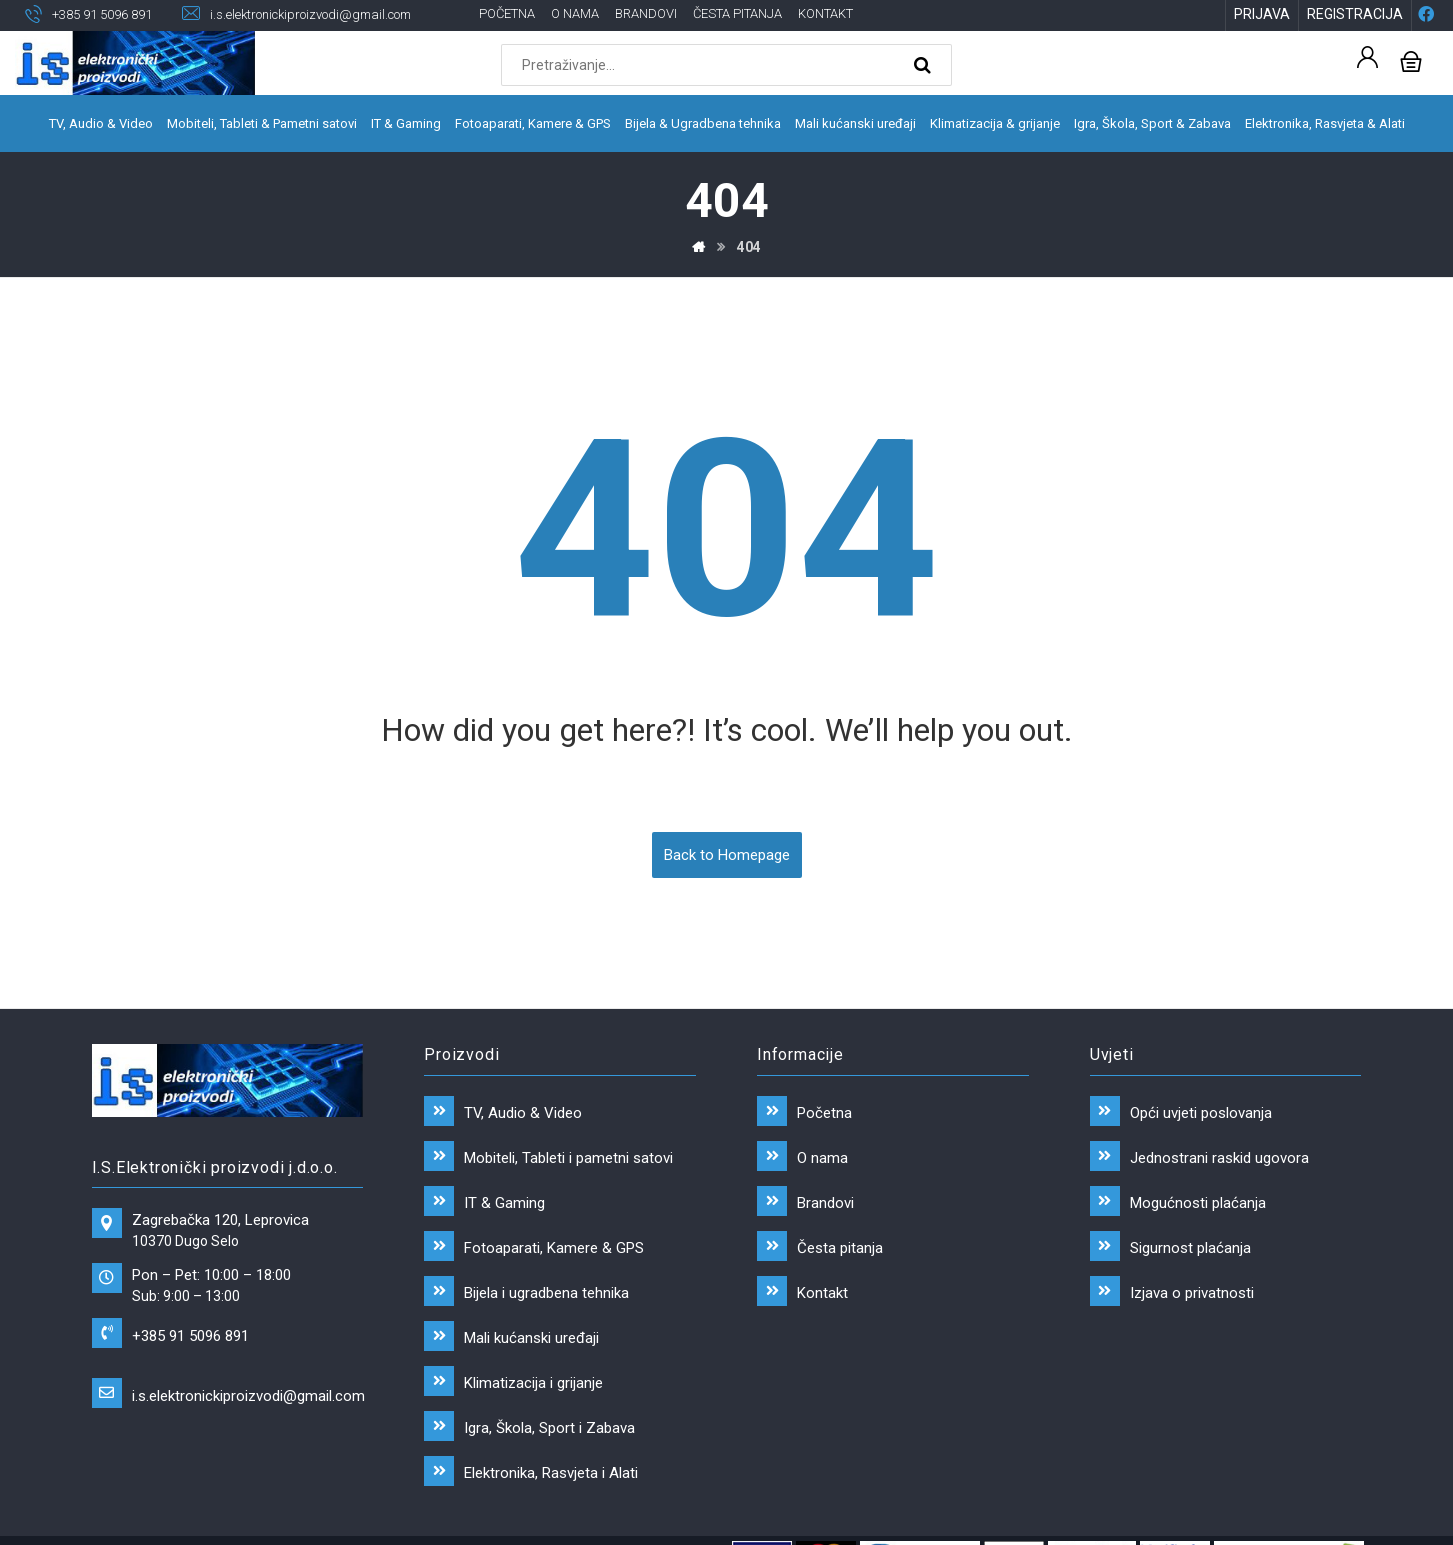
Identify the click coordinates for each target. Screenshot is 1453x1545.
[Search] (925, 66)
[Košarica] (1411, 60)
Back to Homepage (727, 858)
